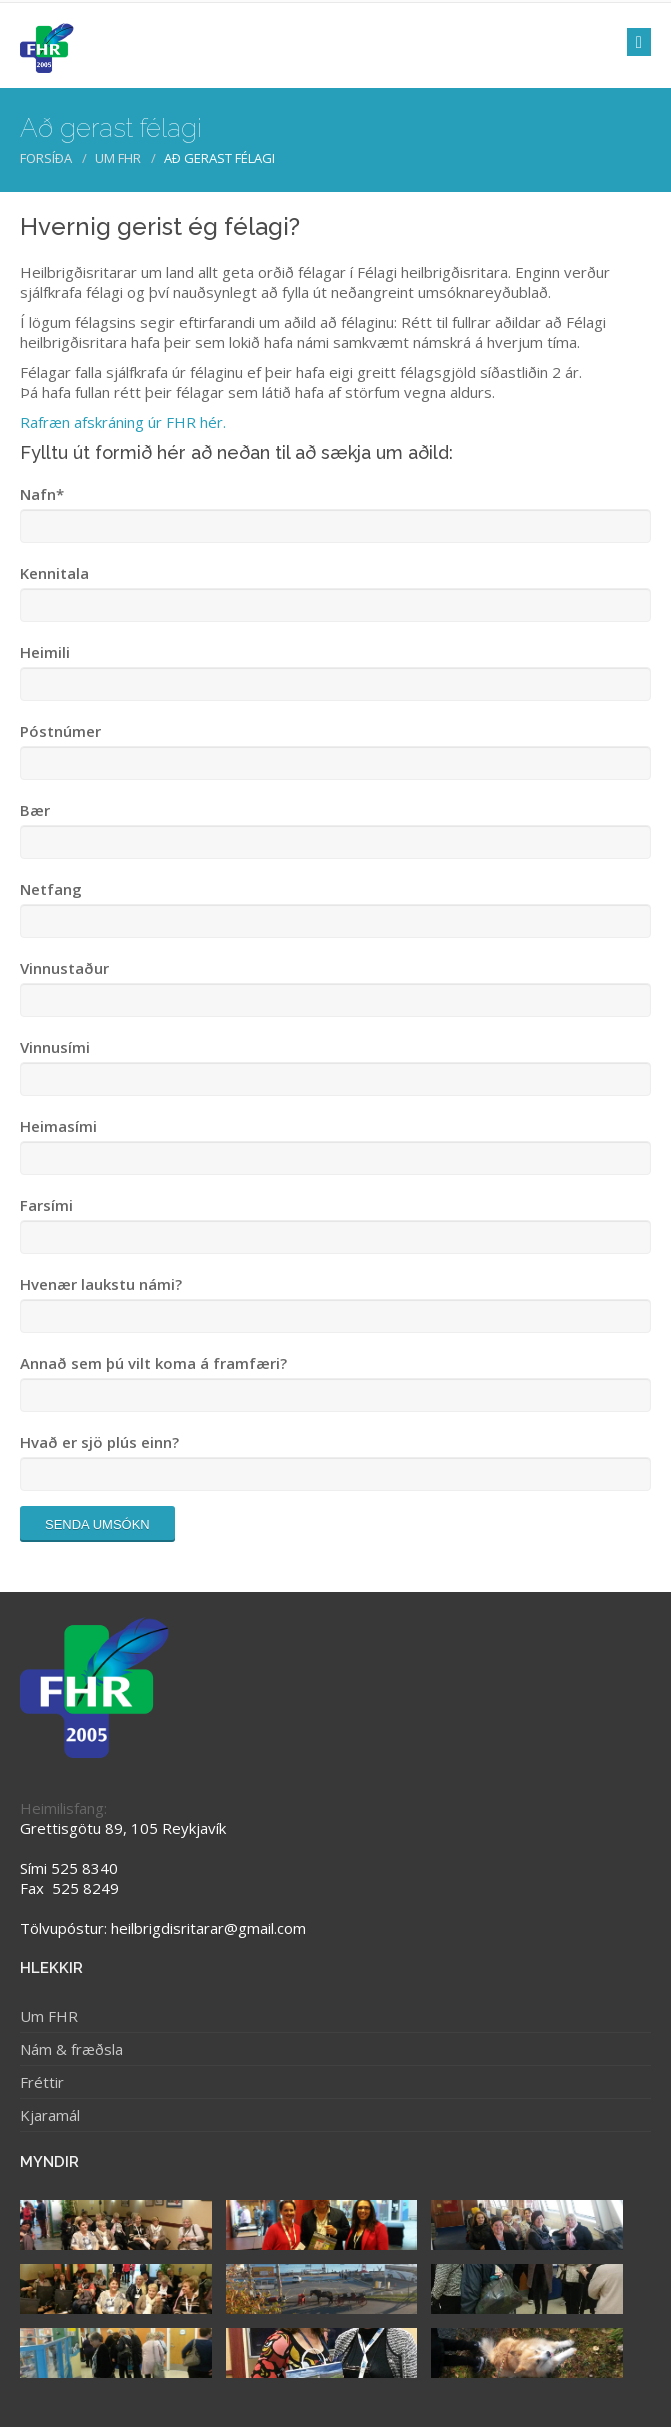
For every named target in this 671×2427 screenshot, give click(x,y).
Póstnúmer (60, 731)
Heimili (45, 652)
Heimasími (58, 1126)
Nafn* (42, 494)
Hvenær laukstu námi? (101, 1284)
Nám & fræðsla (71, 2049)
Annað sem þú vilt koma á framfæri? (153, 1363)
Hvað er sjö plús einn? (99, 1442)
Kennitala (54, 573)
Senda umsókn (97, 1524)
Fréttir (42, 2082)
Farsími (46, 1205)
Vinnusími (55, 1047)
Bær (35, 810)
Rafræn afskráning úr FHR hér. (123, 422)
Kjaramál (50, 2115)
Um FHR (118, 158)
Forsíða (46, 158)
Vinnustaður (64, 968)
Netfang (51, 889)
